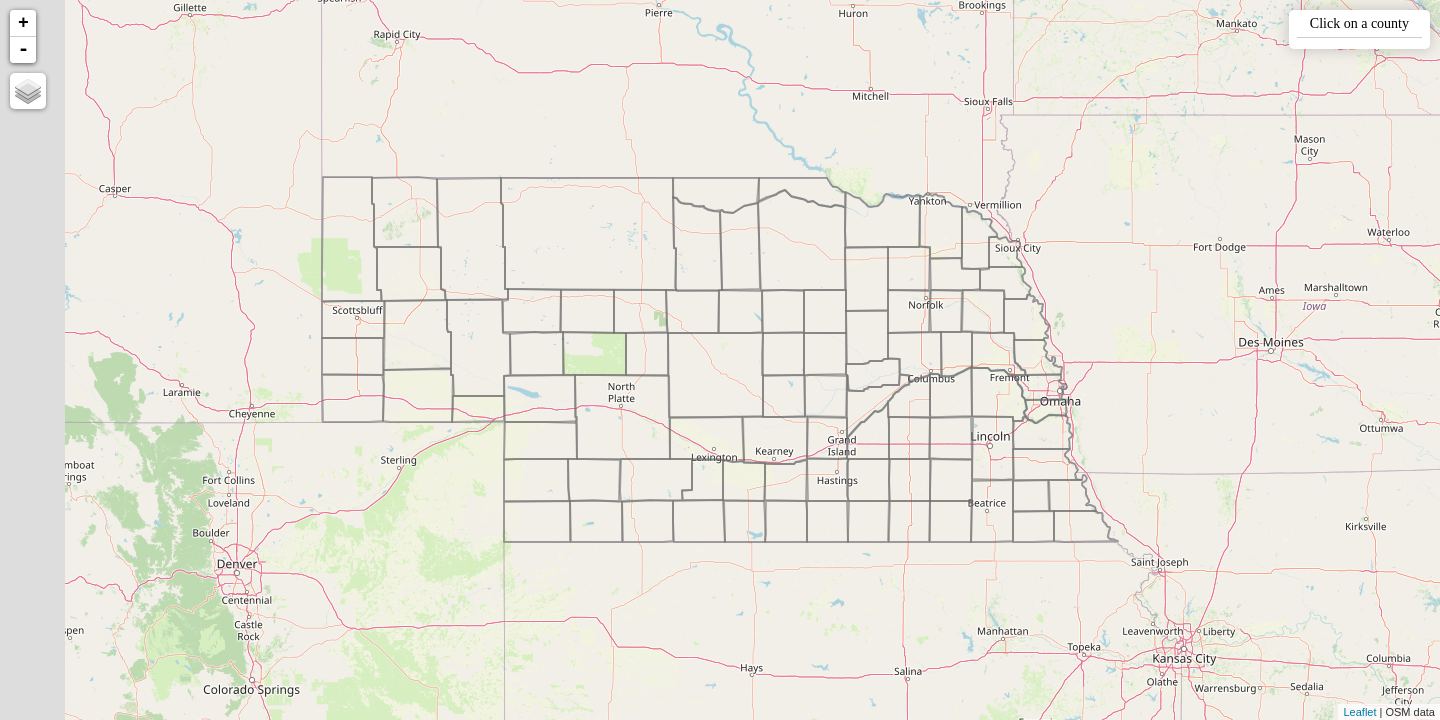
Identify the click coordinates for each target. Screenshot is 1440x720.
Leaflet (1359, 712)
